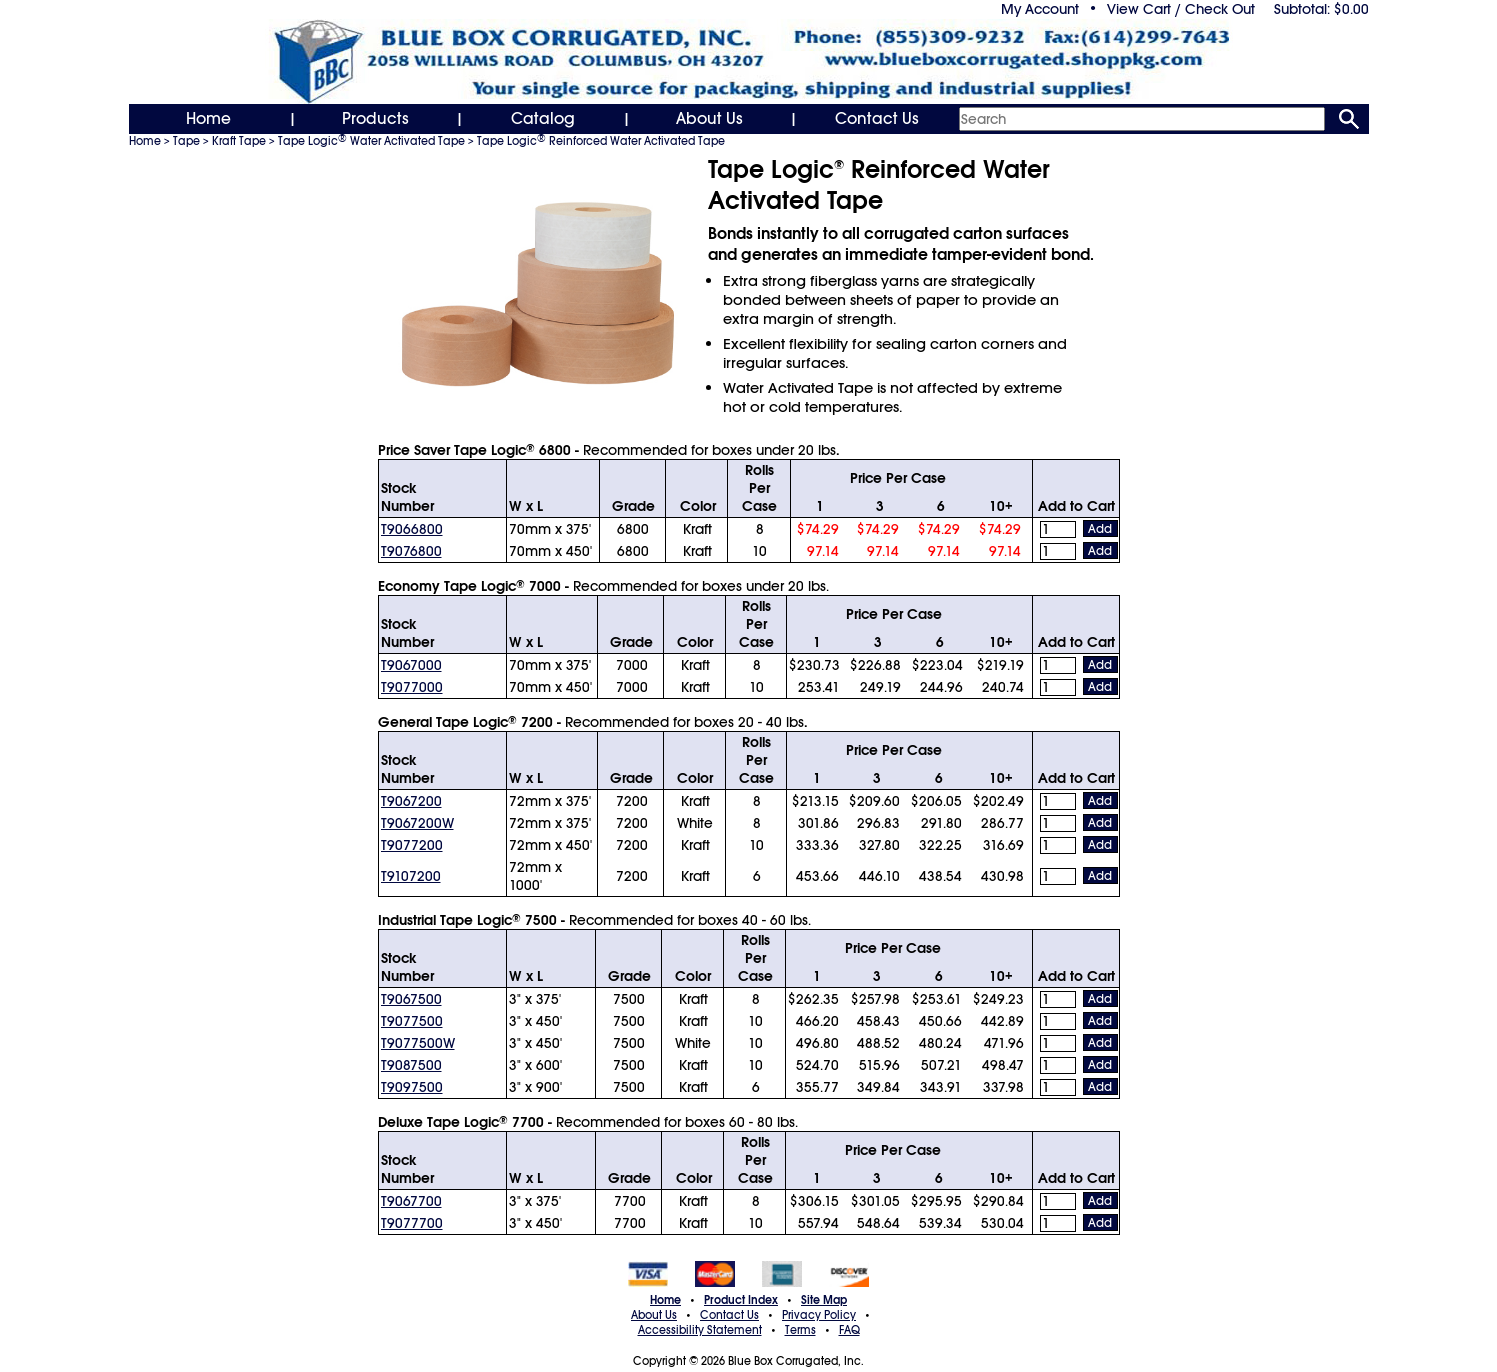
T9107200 (411, 876)
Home (208, 119)
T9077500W (418, 1043)
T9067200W (417, 823)
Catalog (543, 119)
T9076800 (411, 551)
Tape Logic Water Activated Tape (371, 141)
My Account (1040, 9)
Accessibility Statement (700, 1330)
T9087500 (411, 1065)
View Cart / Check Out (1181, 9)
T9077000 (412, 687)
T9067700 (411, 1201)
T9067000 (411, 665)
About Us (709, 119)
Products (375, 119)
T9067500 (411, 999)
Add (1100, 529)
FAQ (849, 1330)
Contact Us (877, 119)
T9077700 (412, 1223)
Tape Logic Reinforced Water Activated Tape (601, 141)
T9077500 (412, 1021)
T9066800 (412, 529)
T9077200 (412, 845)
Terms (800, 1330)
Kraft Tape (239, 141)
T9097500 (412, 1087)
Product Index (741, 1300)
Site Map (824, 1300)
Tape (186, 141)
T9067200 (411, 801)
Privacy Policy (819, 1315)
